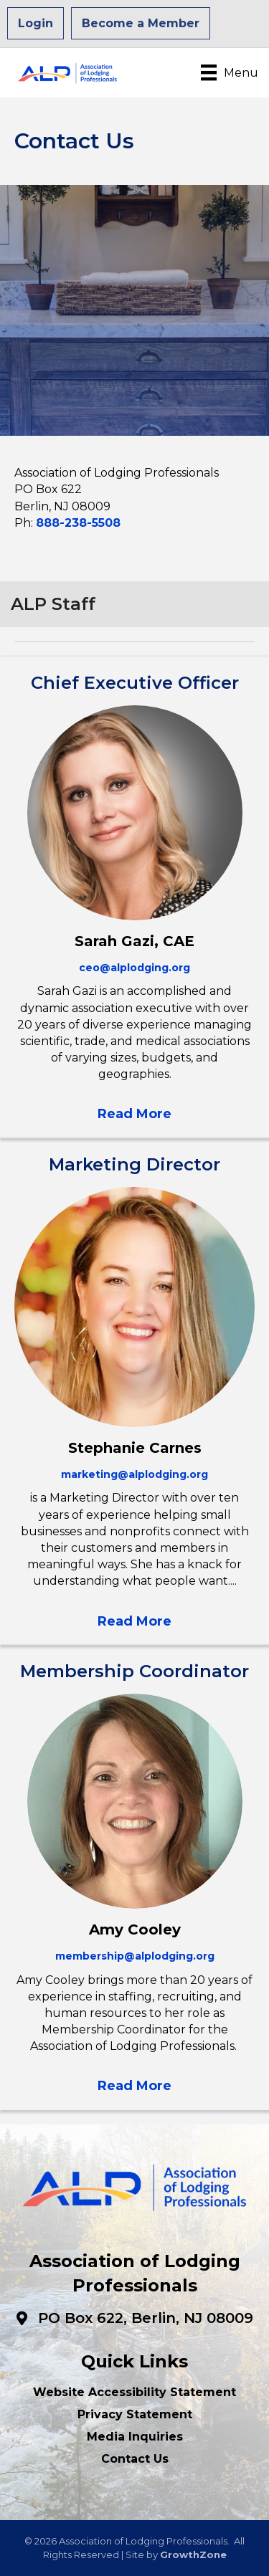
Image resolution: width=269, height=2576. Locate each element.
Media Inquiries (135, 2436)
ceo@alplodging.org (134, 967)
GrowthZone (193, 2554)
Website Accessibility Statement (134, 2392)
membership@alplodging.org (134, 1956)
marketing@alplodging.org (134, 1474)
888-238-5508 (78, 523)
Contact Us (135, 2459)
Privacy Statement (134, 2414)
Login (35, 23)
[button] (134, 1113)
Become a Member (140, 23)
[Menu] (229, 72)
